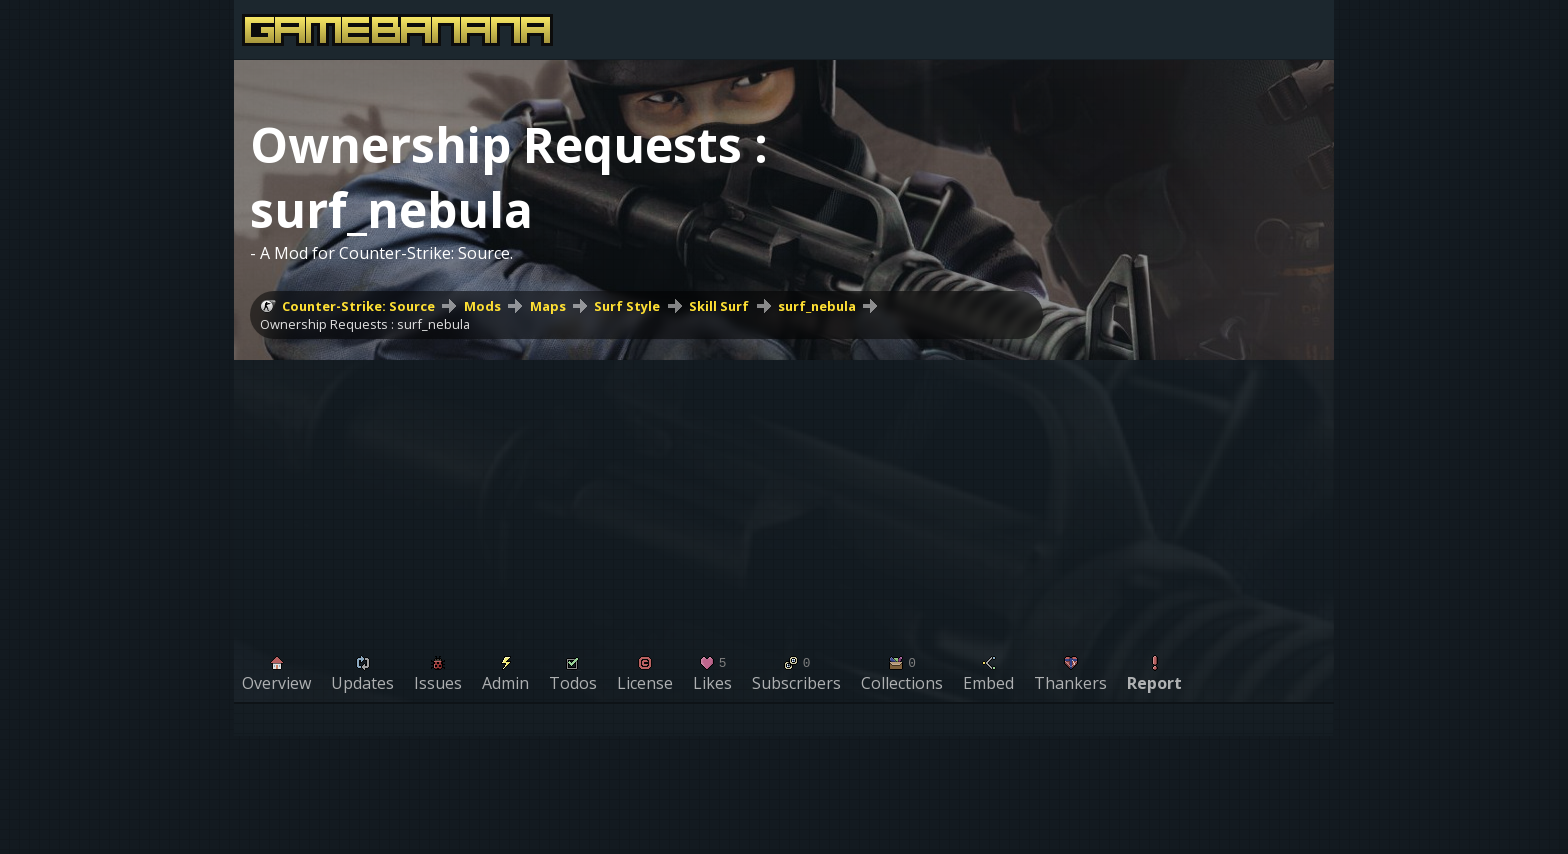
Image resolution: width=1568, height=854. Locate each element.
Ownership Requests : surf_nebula (365, 324)
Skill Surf (719, 306)
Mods (482, 306)
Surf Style (627, 306)
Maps (548, 306)
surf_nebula (817, 306)
